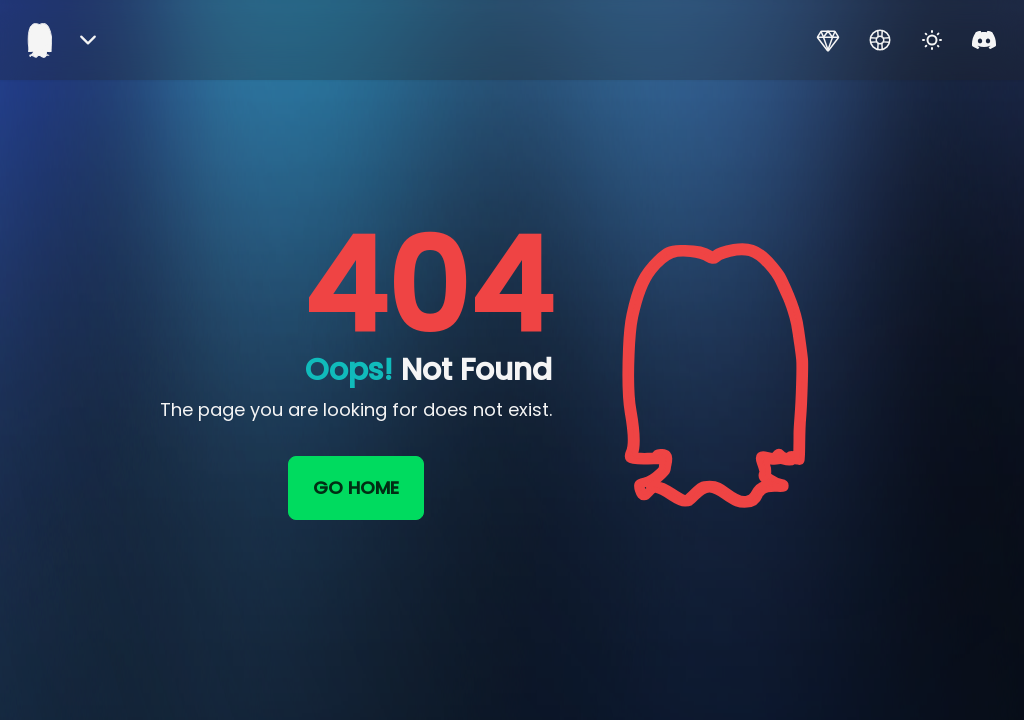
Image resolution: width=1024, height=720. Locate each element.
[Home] (40, 40)
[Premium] (828, 40)
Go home (356, 487)
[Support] (880, 40)
